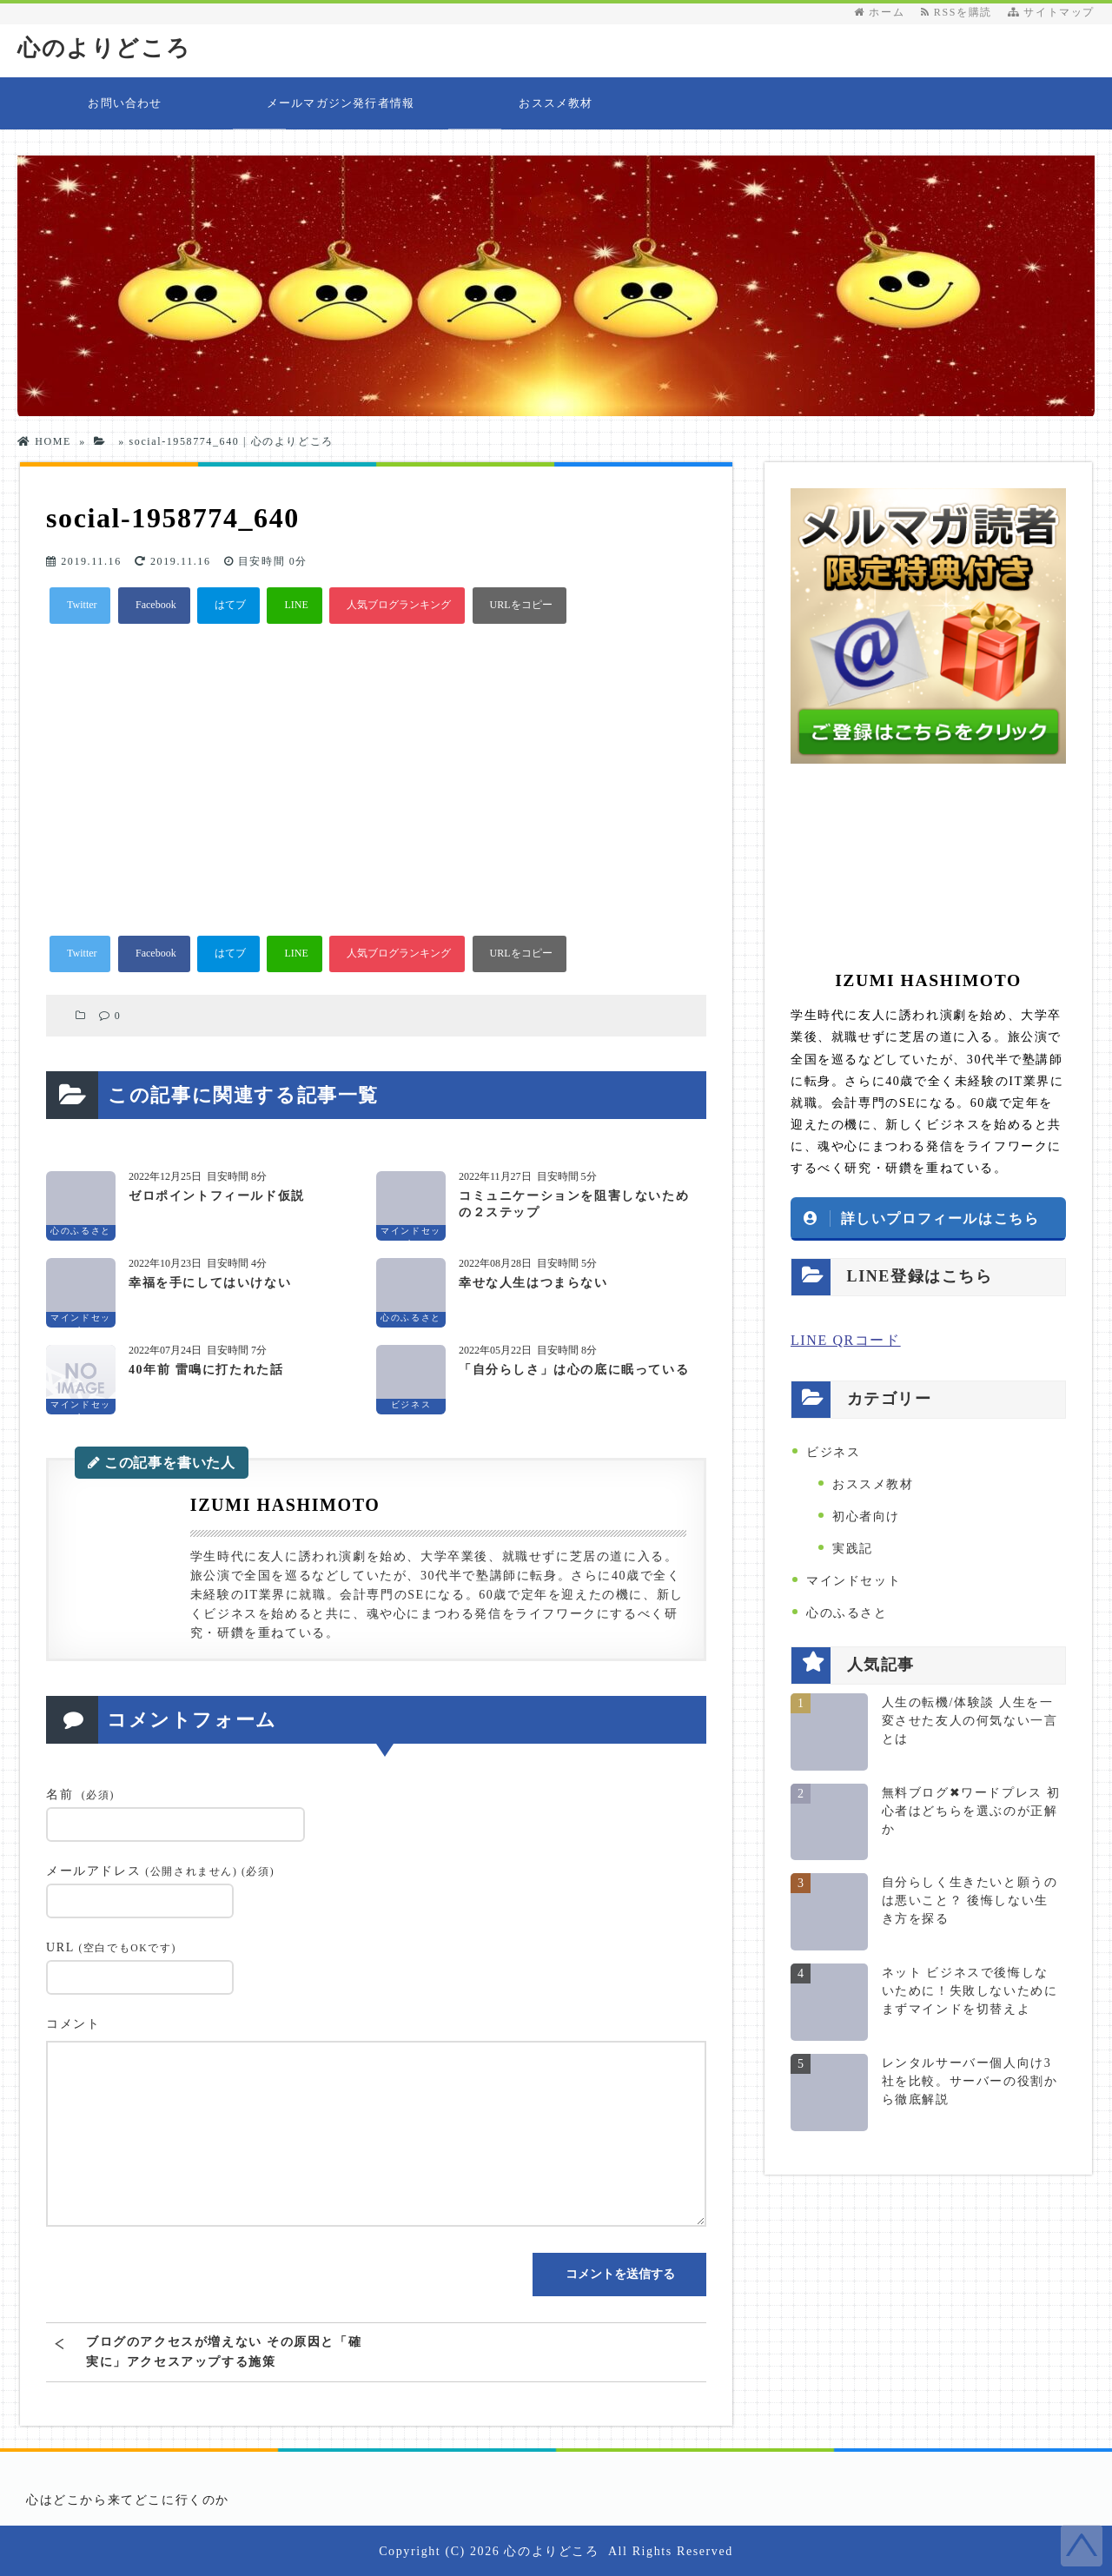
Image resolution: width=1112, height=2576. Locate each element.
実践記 (852, 1547)
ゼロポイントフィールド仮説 (217, 1195)
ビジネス (833, 1451)
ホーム (879, 12)
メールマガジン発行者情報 (340, 102)
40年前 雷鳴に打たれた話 (206, 1368)
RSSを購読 (960, 12)
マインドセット (853, 1579)
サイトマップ (1051, 12)
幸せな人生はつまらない (533, 1281)
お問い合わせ (125, 102)
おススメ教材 (555, 102)
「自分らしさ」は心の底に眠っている (574, 1368)
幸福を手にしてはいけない (210, 1281)
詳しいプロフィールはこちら (940, 1217)
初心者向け (866, 1515)
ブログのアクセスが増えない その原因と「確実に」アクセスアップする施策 (223, 2350)
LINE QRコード (846, 1339)
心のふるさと (847, 1612)
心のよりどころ (103, 48)
